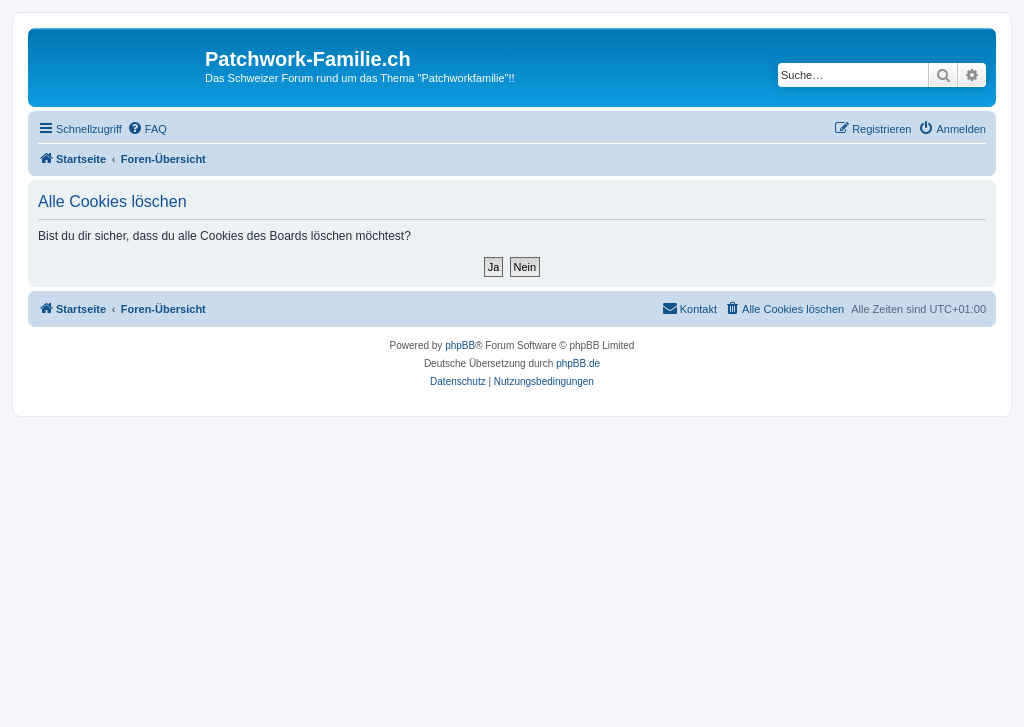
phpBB (460, 345)
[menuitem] (147, 129)
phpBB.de (578, 363)
